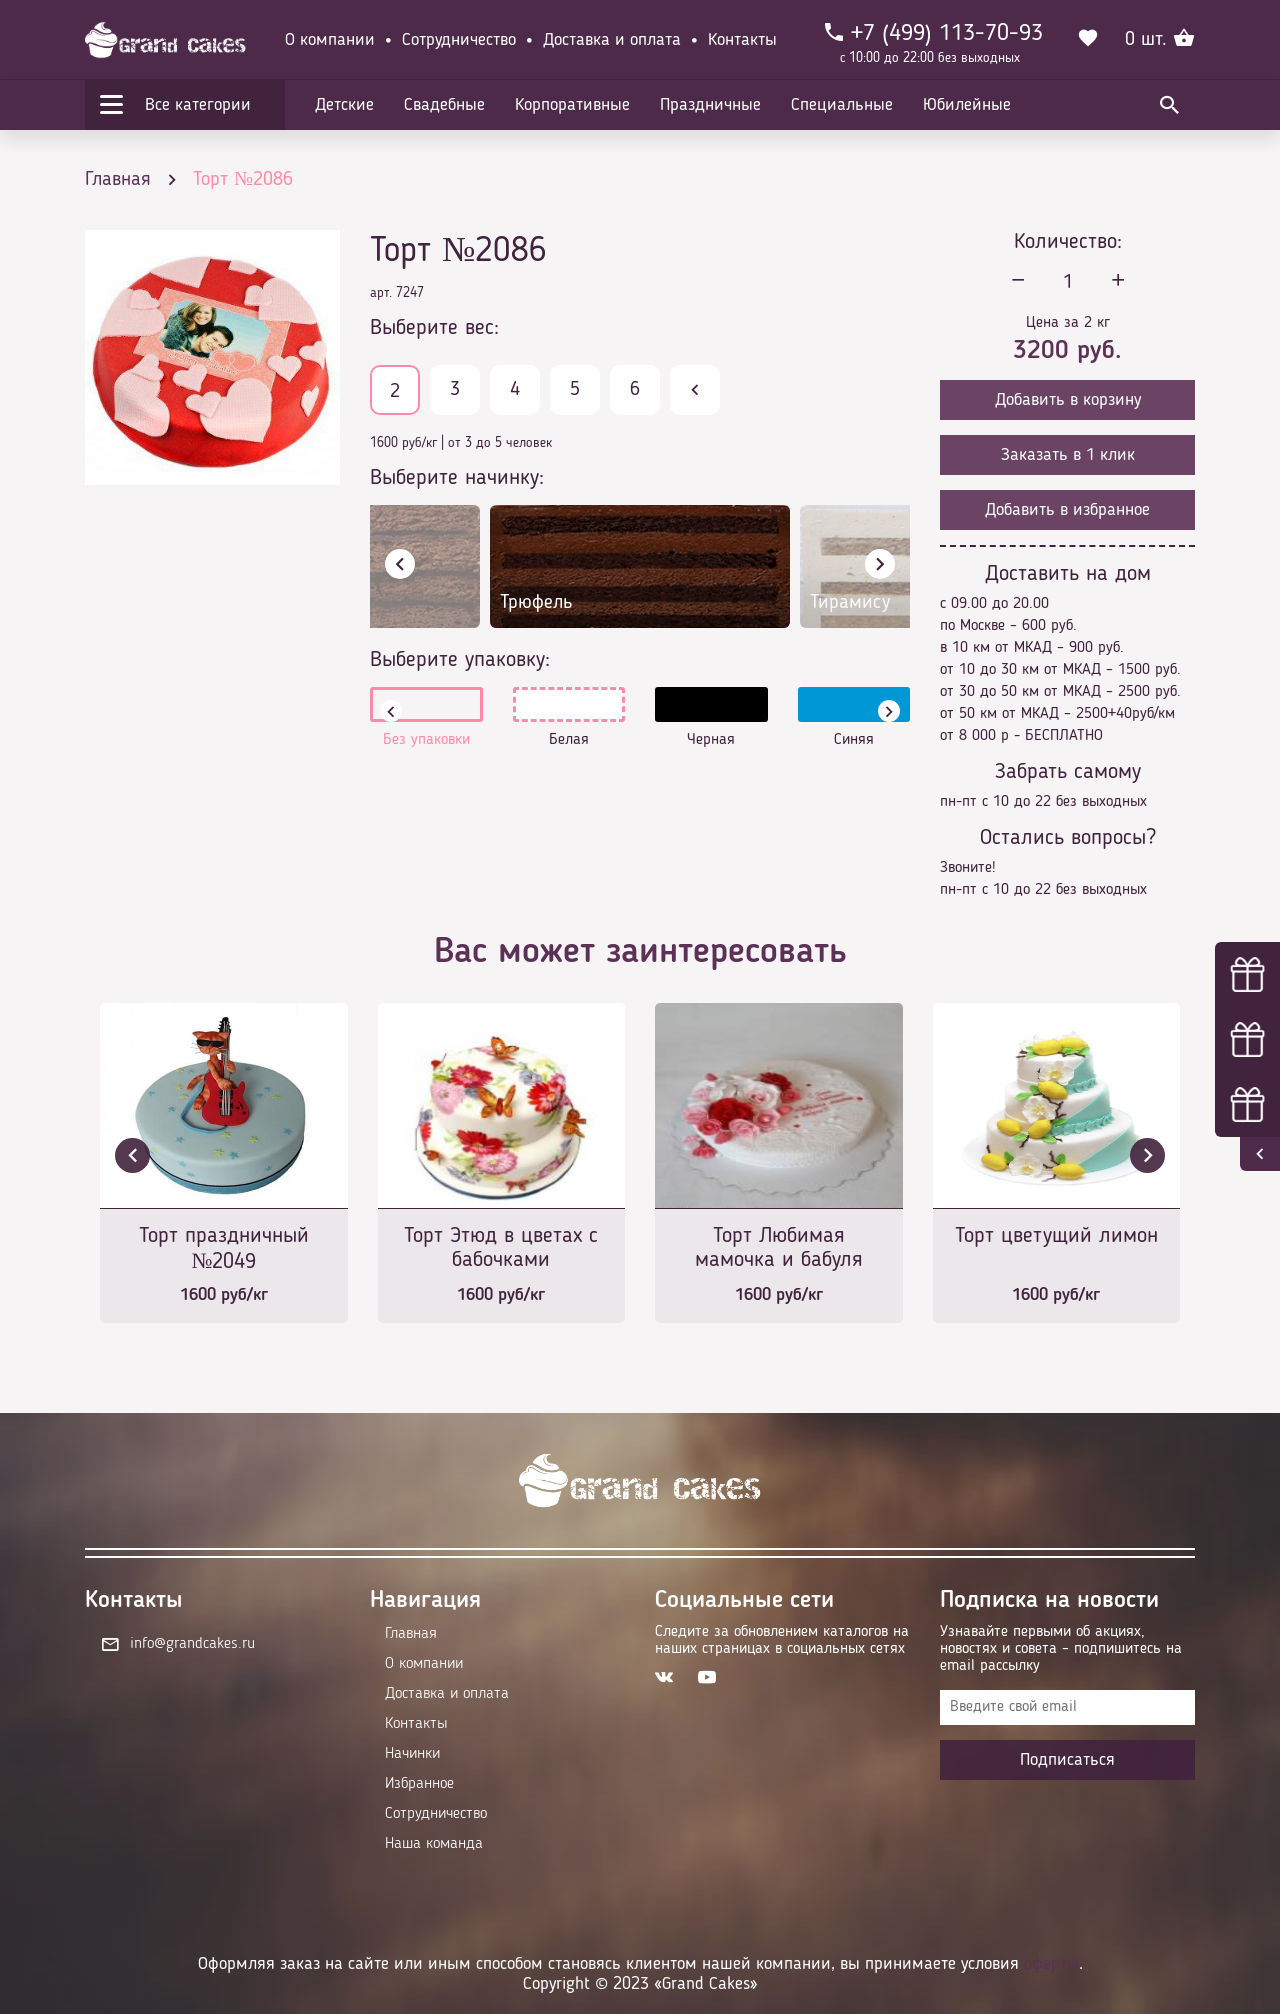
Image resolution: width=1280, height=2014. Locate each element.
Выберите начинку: (457, 478)
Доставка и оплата (612, 40)
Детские (344, 105)
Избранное (419, 1784)
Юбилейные (967, 105)
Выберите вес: (434, 328)
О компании (330, 40)
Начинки (412, 1754)
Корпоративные (572, 105)
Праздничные (710, 105)
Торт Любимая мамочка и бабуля (779, 1248)
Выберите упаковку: (460, 660)
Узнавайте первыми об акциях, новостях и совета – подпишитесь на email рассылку (1061, 1649)
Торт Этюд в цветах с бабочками (501, 1248)
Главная (411, 1634)
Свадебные (444, 105)
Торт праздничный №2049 (224, 1249)
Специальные (842, 105)
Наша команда (434, 1844)
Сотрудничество (459, 40)
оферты (1051, 1964)
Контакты (742, 40)
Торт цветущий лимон (1056, 1236)
